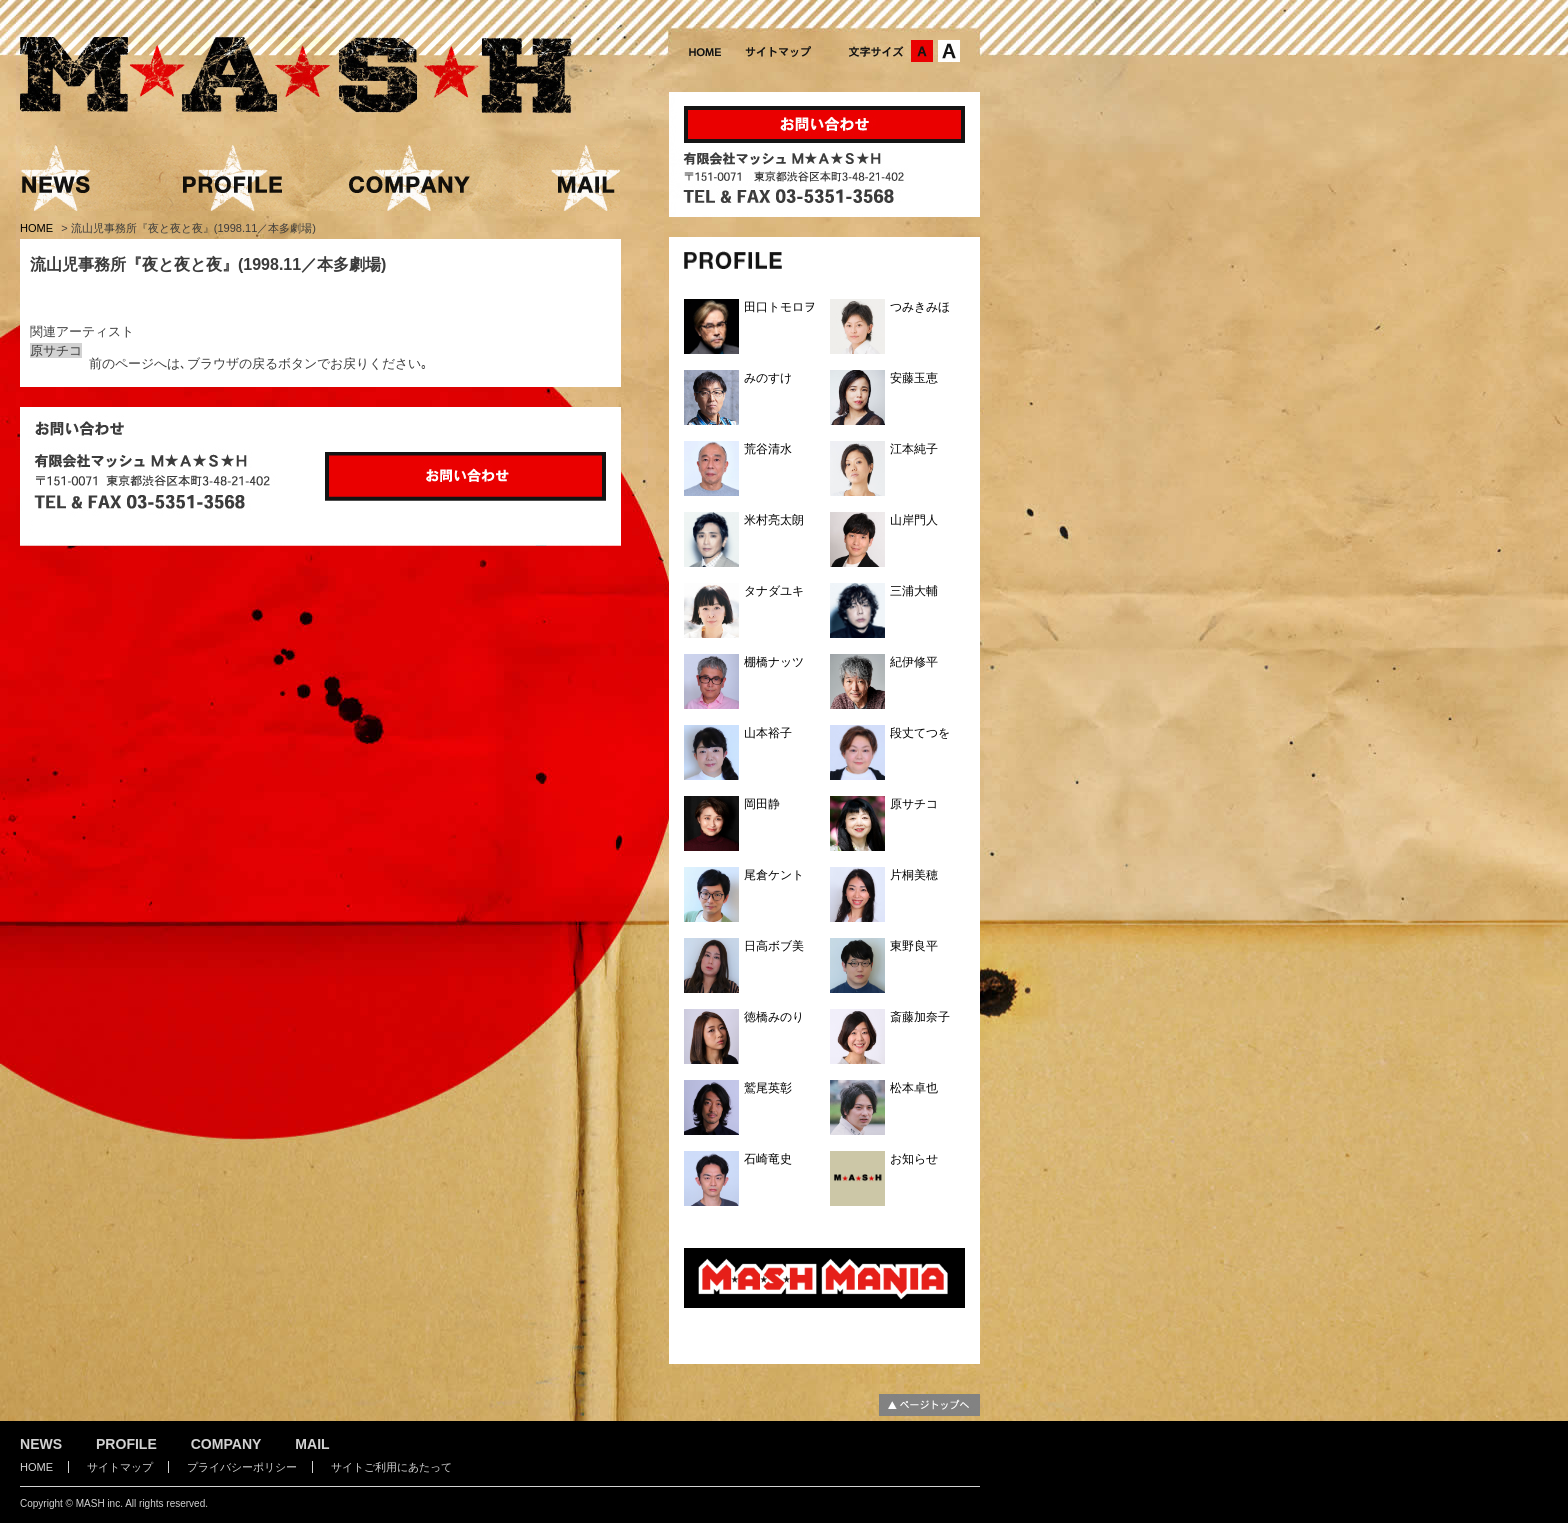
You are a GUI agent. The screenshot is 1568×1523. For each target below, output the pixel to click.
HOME (38, 228)
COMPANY (226, 1444)
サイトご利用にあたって (391, 1467)
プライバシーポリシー (242, 1467)
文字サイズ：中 (922, 51)
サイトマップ (120, 1467)
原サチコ (56, 350)
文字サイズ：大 (949, 51)
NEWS (41, 1444)
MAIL (312, 1444)
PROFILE (126, 1444)
